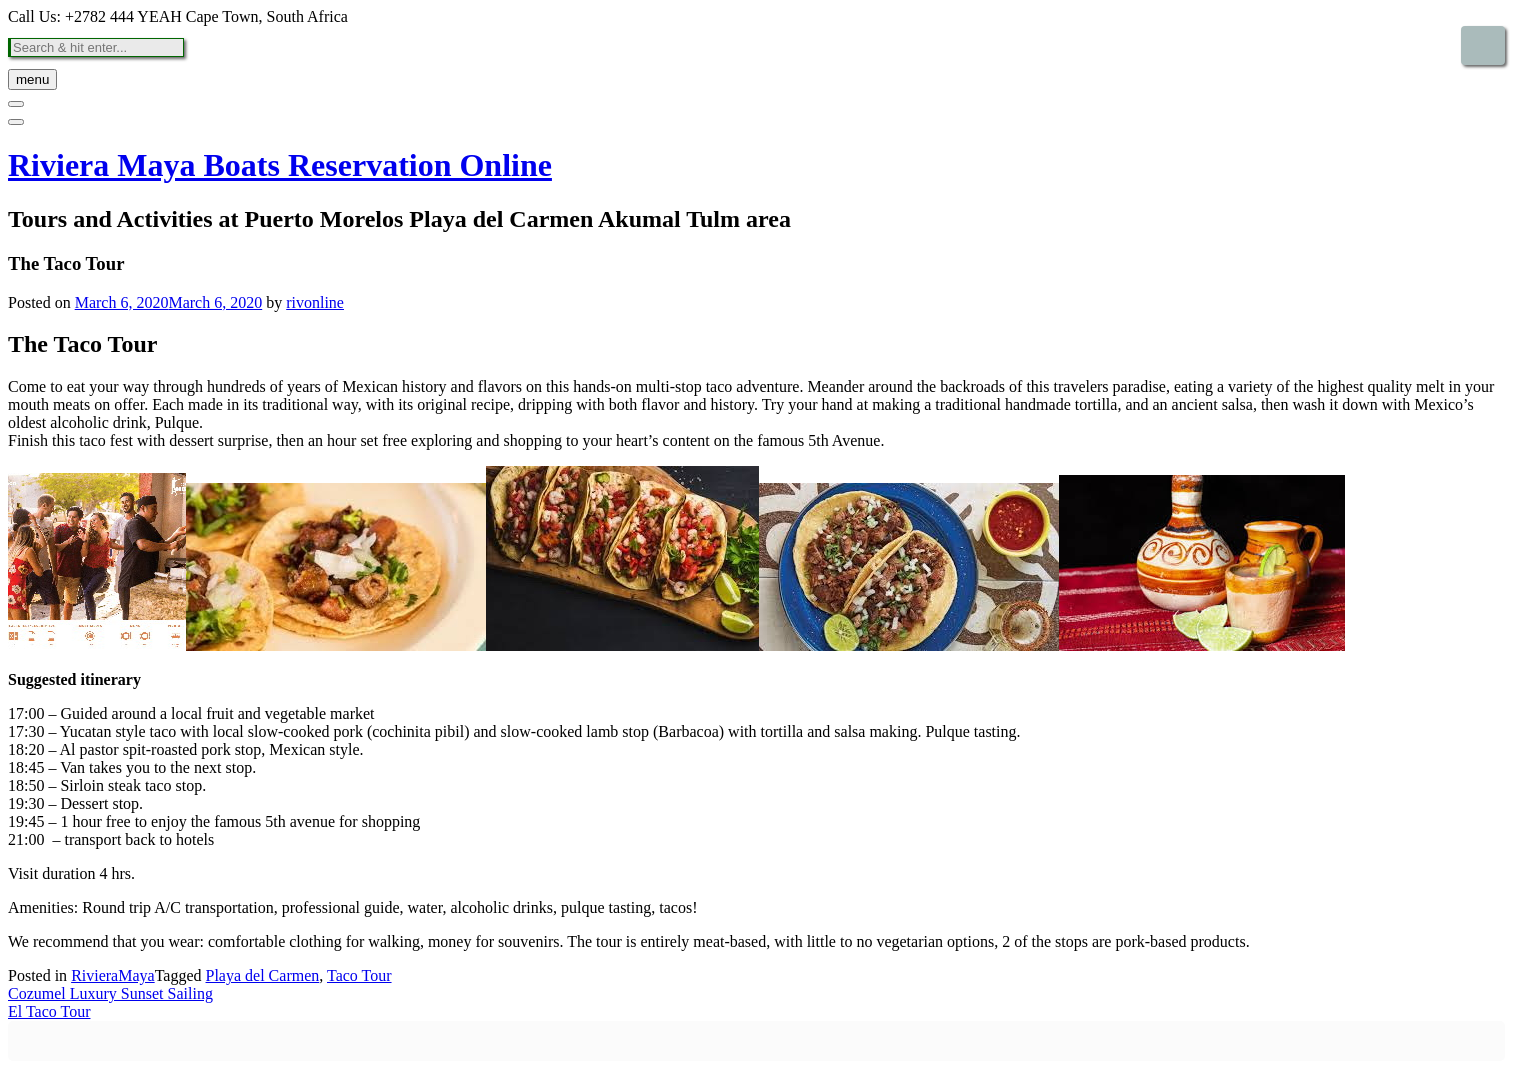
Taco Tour (359, 975)
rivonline (315, 302)
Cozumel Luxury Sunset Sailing (110, 993)
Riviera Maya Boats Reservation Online (280, 165)
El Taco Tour (49, 1011)
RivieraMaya (113, 975)
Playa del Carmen (263, 975)
